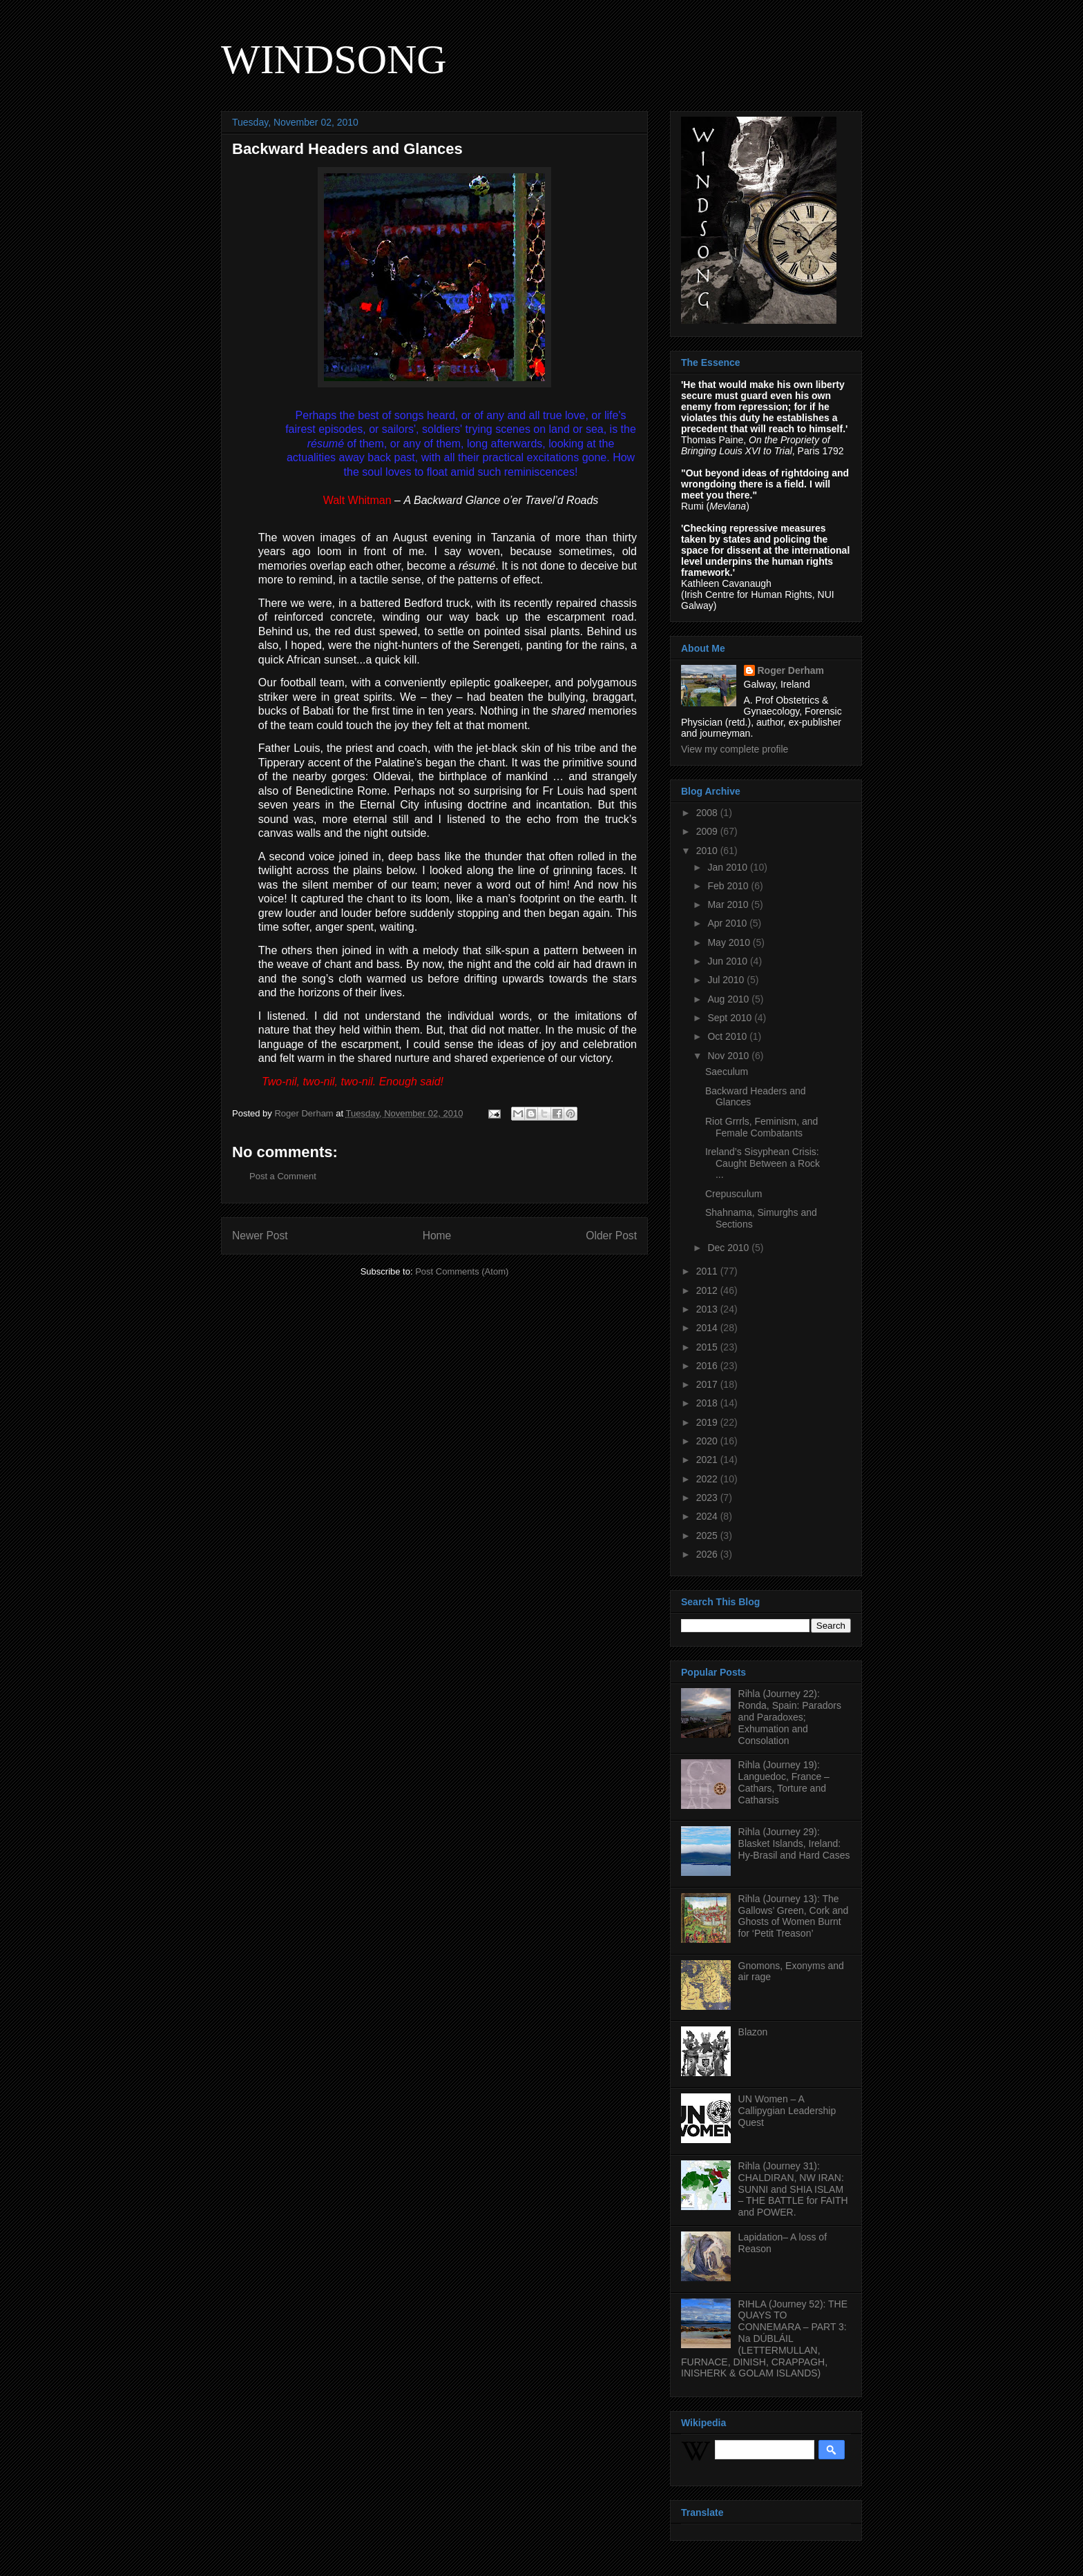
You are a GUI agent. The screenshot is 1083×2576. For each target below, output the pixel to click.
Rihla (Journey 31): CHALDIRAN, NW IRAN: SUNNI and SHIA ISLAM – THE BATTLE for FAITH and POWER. (793, 2189)
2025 (708, 1535)
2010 (708, 850)
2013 (708, 1309)
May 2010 (729, 942)
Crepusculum (733, 1193)
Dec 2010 (729, 1247)
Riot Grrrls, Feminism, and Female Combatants (761, 1127)
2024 (708, 1516)
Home (437, 1235)
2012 (708, 1290)
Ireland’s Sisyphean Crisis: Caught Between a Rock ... (762, 1163)
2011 (708, 1271)
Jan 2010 (728, 867)
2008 (708, 812)
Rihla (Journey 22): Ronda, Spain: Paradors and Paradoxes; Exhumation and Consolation (789, 1716)
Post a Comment (282, 1176)
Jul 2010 (727, 979)
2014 (708, 1327)
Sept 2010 (730, 1017)
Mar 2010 (729, 904)
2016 (708, 1365)
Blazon (753, 2031)
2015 (708, 1347)
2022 (708, 1478)
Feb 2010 (729, 885)
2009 (708, 831)
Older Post (611, 1235)
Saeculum (726, 1071)
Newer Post (260, 1235)
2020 (708, 1440)
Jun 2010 (728, 961)
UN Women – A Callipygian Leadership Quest (787, 2110)
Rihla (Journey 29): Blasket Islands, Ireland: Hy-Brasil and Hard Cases (794, 1843)
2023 (708, 1497)
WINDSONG (334, 59)
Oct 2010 (728, 1036)
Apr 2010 (728, 923)
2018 (708, 1402)
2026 (708, 1554)
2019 (708, 1422)
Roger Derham (791, 670)
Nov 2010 (729, 1055)
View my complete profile (734, 749)
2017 (708, 1384)
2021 (708, 1459)
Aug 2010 (729, 999)
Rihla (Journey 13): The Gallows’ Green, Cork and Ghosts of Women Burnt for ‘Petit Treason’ (793, 1916)
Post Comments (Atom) (461, 1271)
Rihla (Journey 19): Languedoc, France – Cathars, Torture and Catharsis (784, 1782)
